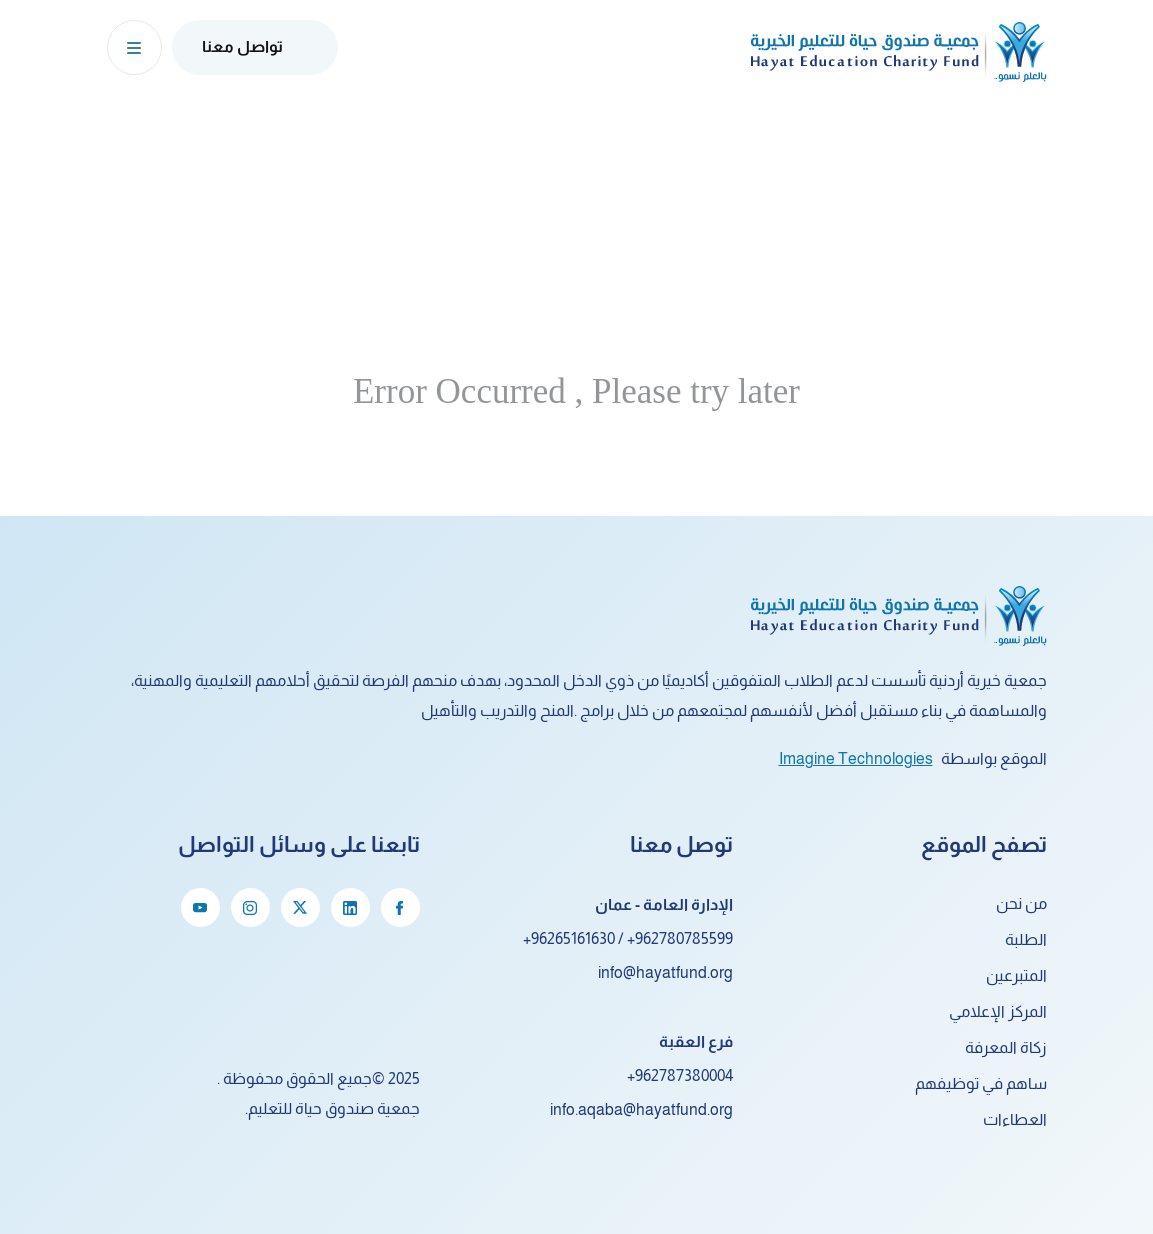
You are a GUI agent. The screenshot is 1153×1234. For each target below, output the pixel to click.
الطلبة (1026, 939)
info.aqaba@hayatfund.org (641, 1109)
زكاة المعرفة (1006, 1047)
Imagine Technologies (856, 758)
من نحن (1021, 903)
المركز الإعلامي (998, 1011)
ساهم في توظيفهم (981, 1083)
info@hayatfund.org (665, 972)
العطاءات (1015, 1119)
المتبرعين (1016, 975)
